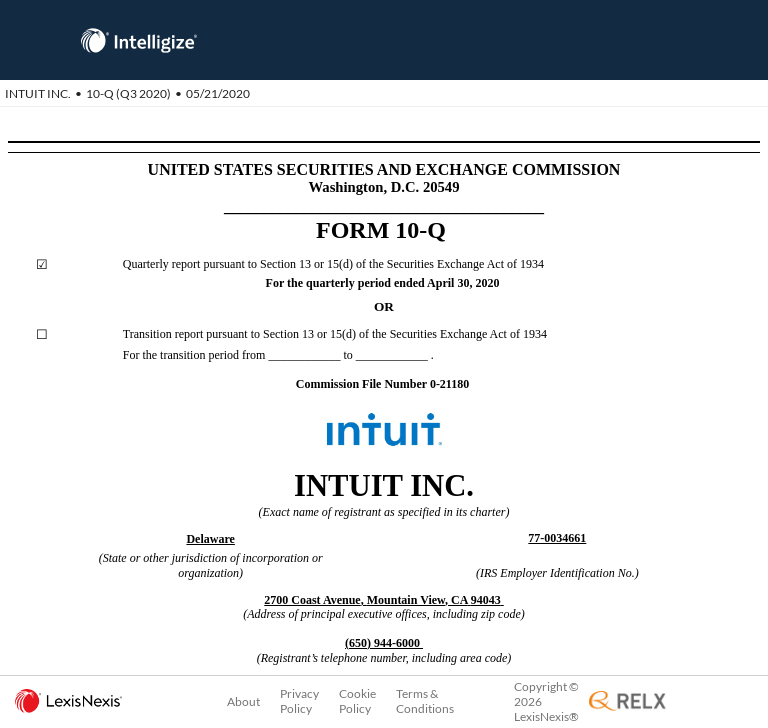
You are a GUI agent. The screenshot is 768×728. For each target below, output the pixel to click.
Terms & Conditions (425, 701)
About (243, 701)
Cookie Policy (357, 701)
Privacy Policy (299, 701)
